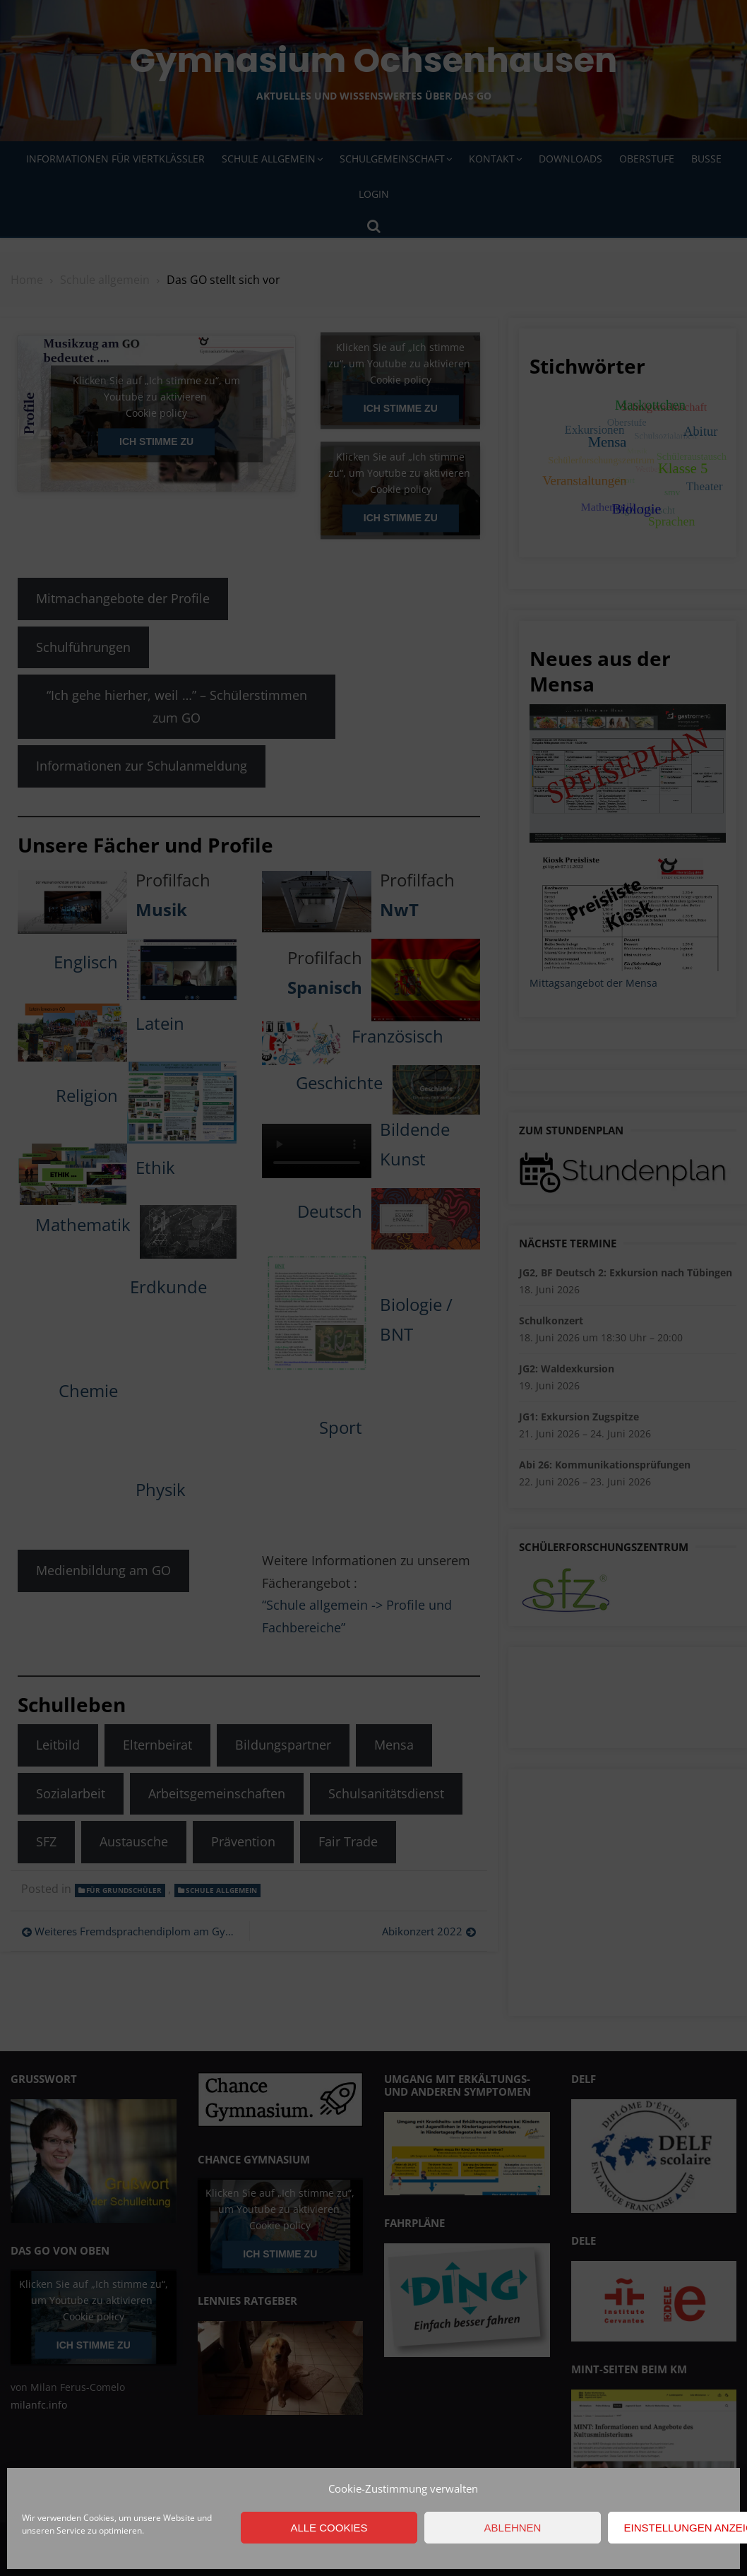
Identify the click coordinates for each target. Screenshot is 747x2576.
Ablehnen (513, 2528)
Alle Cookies (328, 2528)
